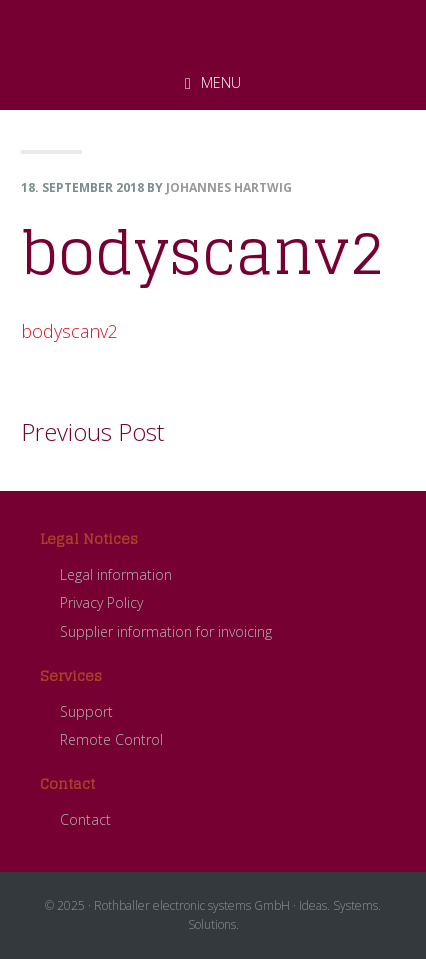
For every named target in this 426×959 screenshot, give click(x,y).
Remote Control (111, 739)
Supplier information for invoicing (166, 631)
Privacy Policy (101, 602)
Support (86, 711)
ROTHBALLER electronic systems (213, 29)
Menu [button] (221, 82)
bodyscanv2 (69, 331)
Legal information (116, 574)
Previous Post (92, 431)
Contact (85, 819)
